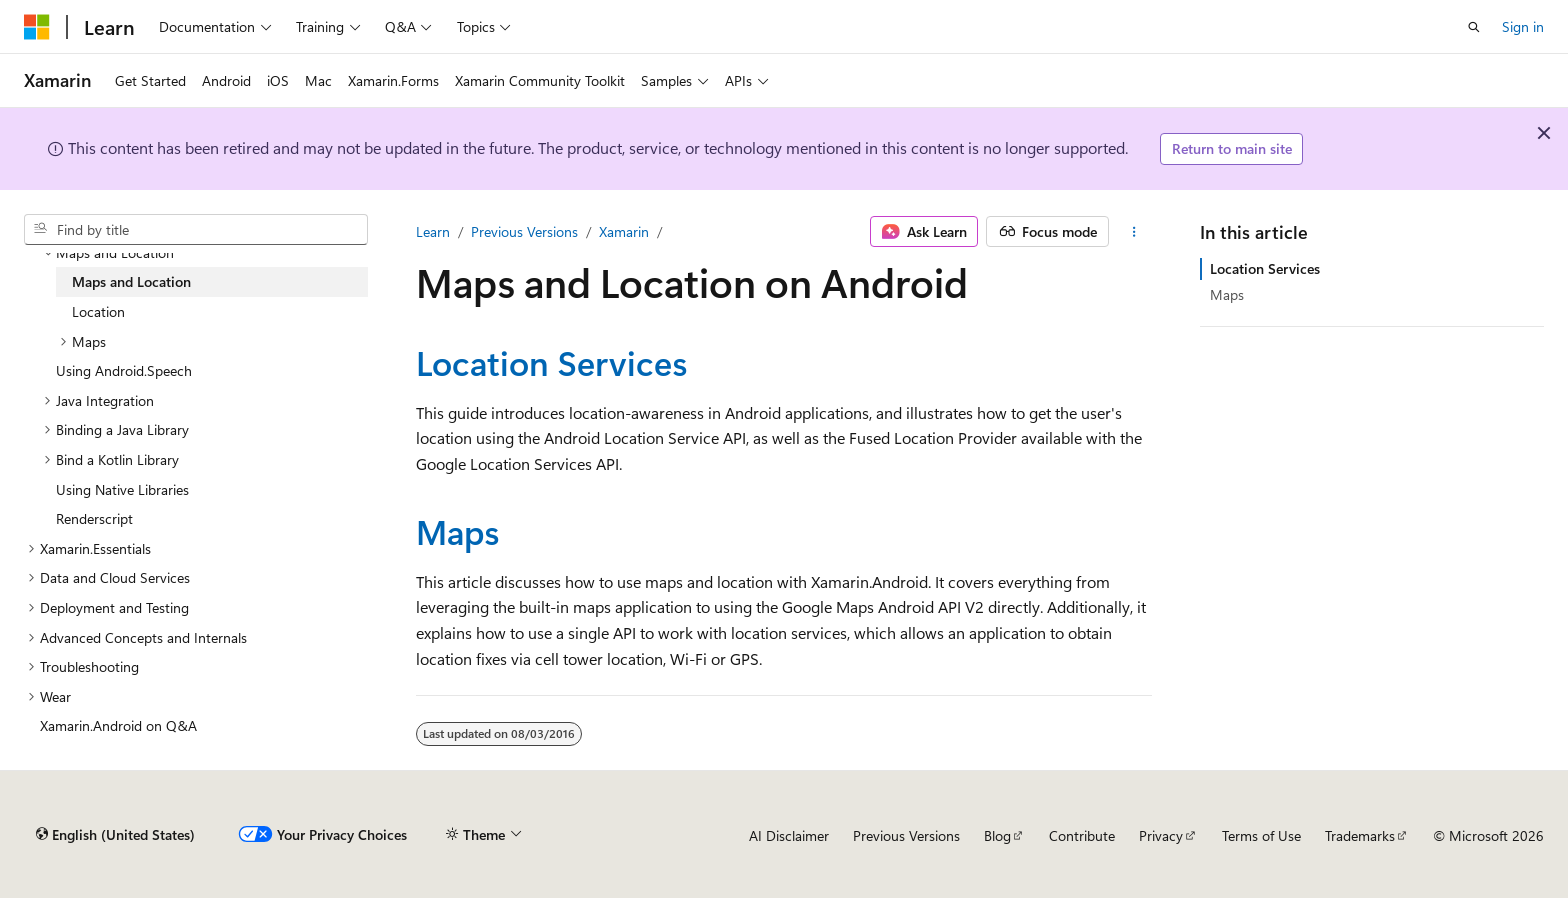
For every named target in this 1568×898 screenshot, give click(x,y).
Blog (997, 835)
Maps (458, 531)
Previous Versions (524, 231)
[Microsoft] (37, 27)
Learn (433, 231)
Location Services (552, 362)
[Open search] (1474, 27)
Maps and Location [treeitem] (131, 281)
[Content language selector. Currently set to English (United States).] (115, 835)
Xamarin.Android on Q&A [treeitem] (118, 725)
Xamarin (624, 231)
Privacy (1161, 835)
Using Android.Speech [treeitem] (124, 370)
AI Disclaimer (789, 835)
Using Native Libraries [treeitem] (122, 489)
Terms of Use (1261, 835)
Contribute (1082, 835)
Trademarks (1360, 835)
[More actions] (1134, 232)
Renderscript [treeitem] (94, 518)
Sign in (1523, 26)
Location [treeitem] (98, 311)
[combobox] (196, 230)
